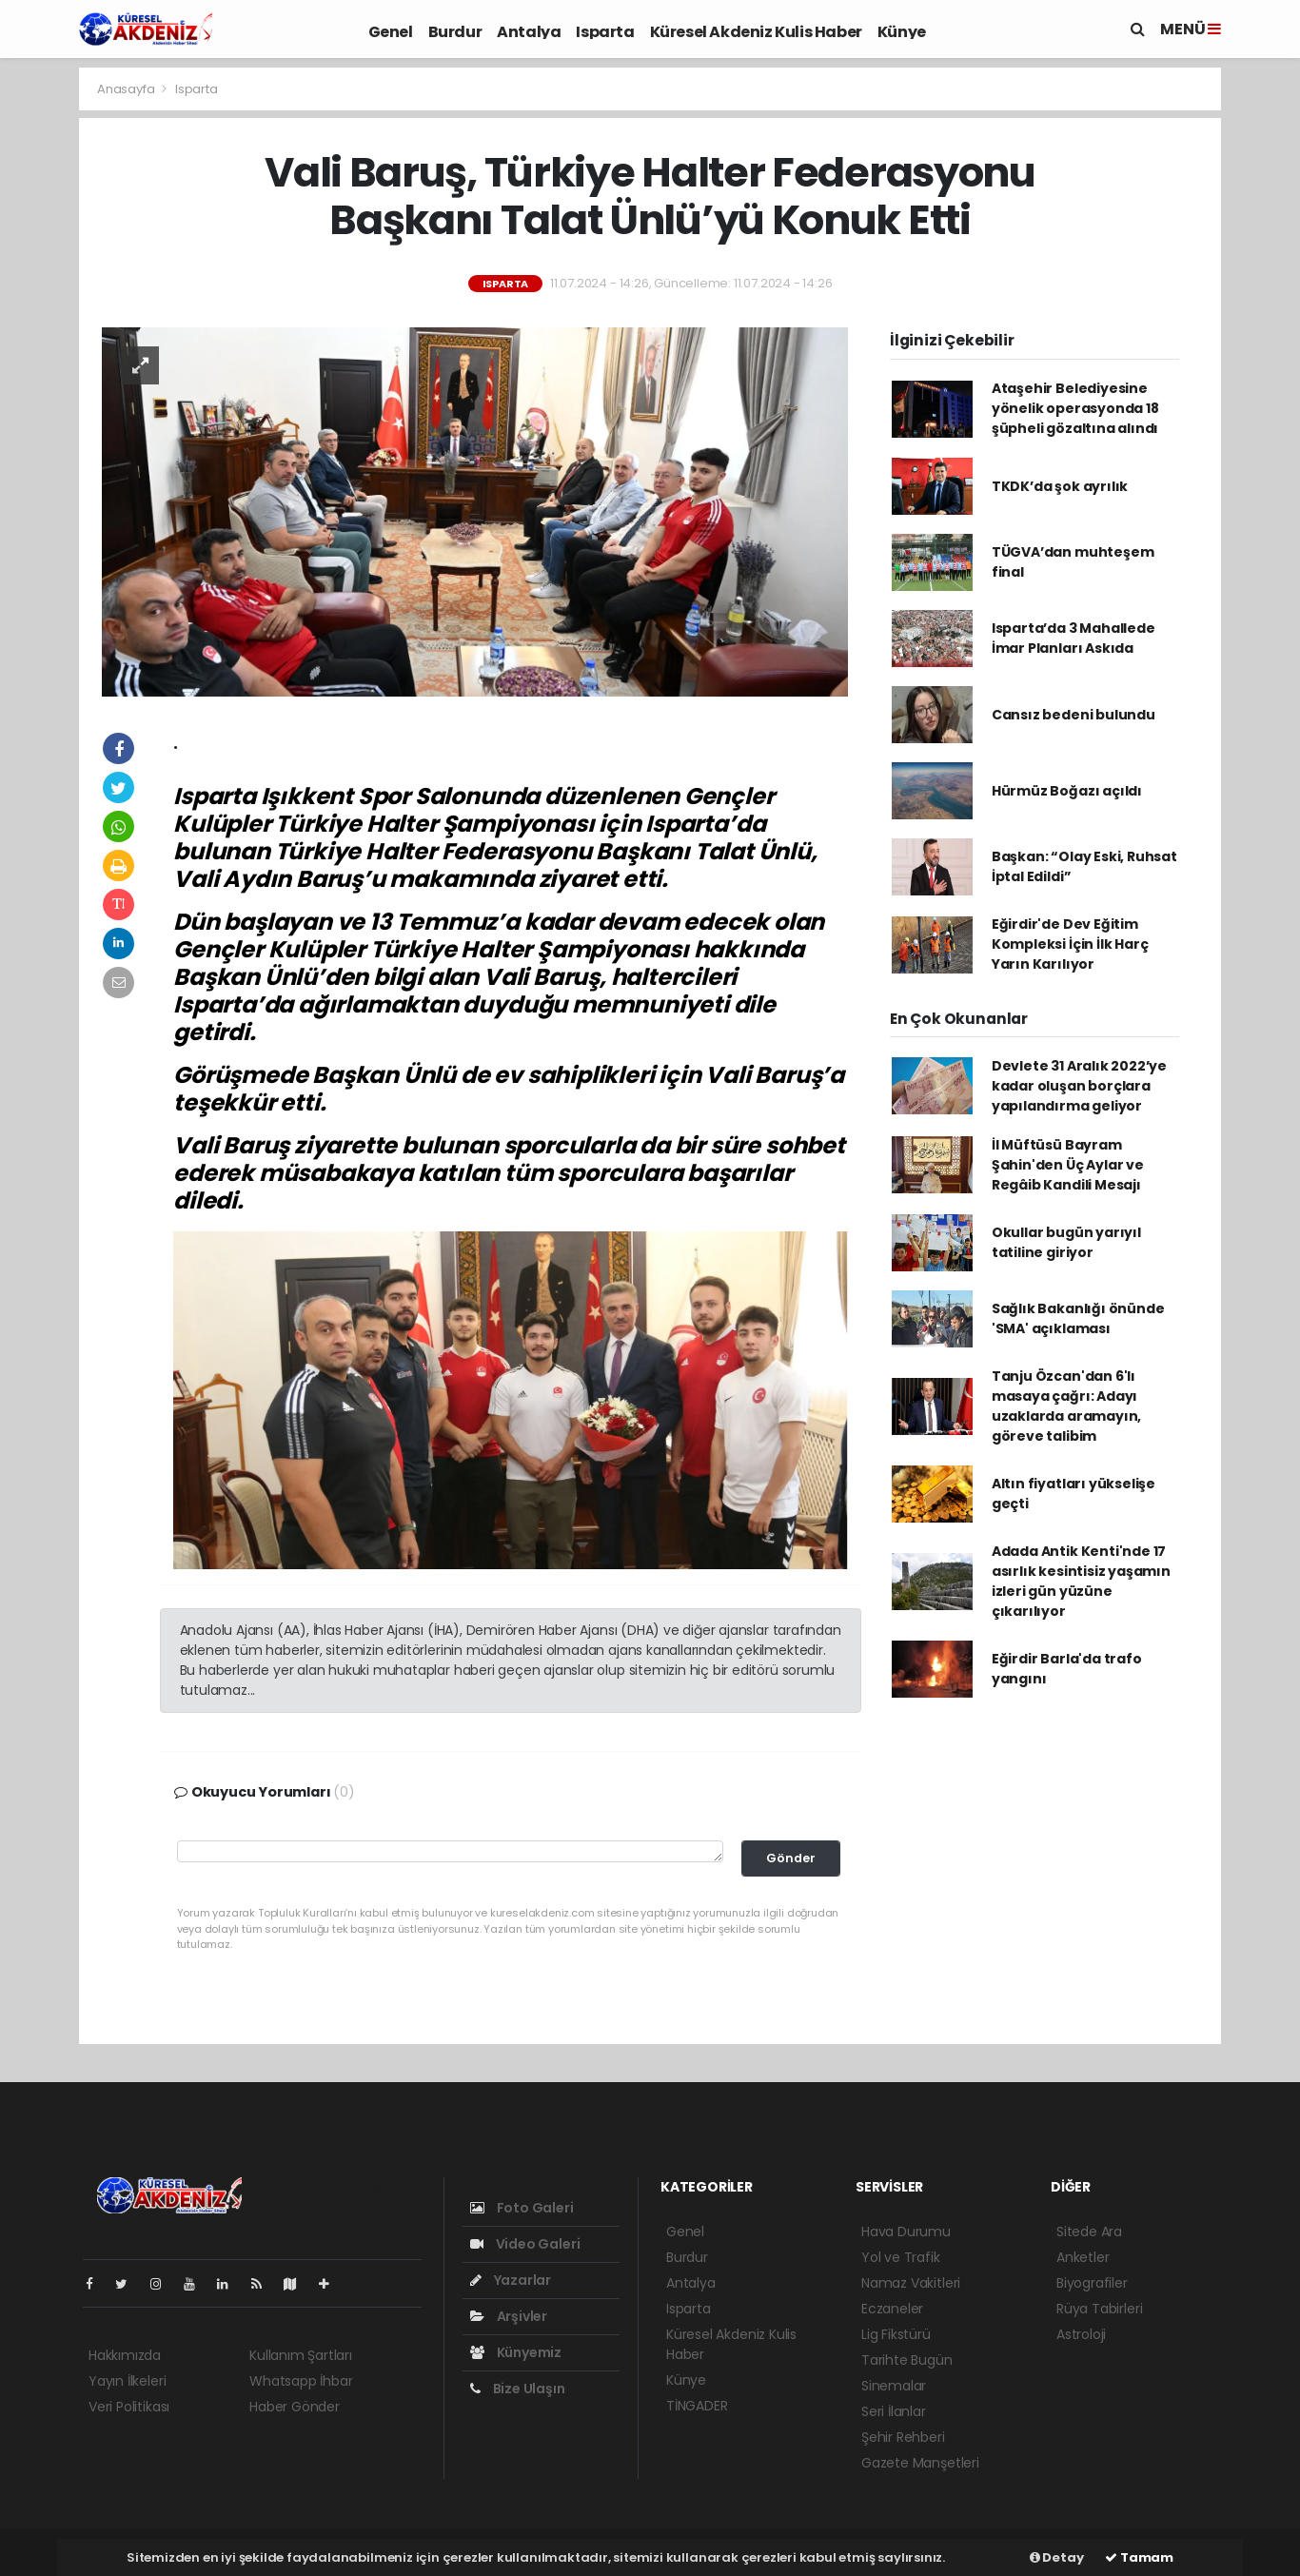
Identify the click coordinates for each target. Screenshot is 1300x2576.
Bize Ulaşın (517, 2388)
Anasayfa (127, 89)
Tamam (1139, 2557)
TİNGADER (696, 2405)
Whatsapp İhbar (300, 2380)
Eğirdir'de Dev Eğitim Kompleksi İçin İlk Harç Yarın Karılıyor (1070, 943)
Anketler (1082, 2257)
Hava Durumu (906, 2231)
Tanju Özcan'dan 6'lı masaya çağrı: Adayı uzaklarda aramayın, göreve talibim (1066, 1406)
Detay (1057, 2557)
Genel (390, 32)
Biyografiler (1092, 2282)
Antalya (529, 32)
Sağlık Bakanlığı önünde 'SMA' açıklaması (1078, 1318)
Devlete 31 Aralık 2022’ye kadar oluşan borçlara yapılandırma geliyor (1079, 1085)
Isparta (605, 32)
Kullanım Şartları (300, 2355)
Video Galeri (525, 2243)
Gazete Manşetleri (920, 2462)
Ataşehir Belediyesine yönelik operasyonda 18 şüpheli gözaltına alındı (1075, 408)
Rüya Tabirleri (1099, 2308)
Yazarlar (510, 2280)
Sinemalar (893, 2385)
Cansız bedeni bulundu (1073, 714)
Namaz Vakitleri (910, 2282)
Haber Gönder (294, 2406)
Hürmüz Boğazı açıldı (1067, 790)
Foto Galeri (522, 2207)
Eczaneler (892, 2308)
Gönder (791, 1858)
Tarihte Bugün (907, 2360)
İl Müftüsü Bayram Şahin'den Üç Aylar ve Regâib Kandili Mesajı (1068, 1164)
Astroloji (1081, 2334)
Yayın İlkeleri (127, 2380)
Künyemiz (515, 2352)
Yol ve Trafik (900, 2257)
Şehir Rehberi (903, 2437)
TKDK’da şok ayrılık (1060, 486)
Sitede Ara (1089, 2231)
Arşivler (508, 2316)
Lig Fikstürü (896, 2334)
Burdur (455, 32)
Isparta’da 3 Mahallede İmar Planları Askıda (1073, 638)
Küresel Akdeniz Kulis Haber (756, 32)
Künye (901, 32)
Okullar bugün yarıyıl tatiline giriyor (1066, 1242)
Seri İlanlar (893, 2411)
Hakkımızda (125, 2355)
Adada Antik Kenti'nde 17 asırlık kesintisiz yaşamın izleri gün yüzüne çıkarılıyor (1081, 1581)
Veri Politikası (129, 2406)
